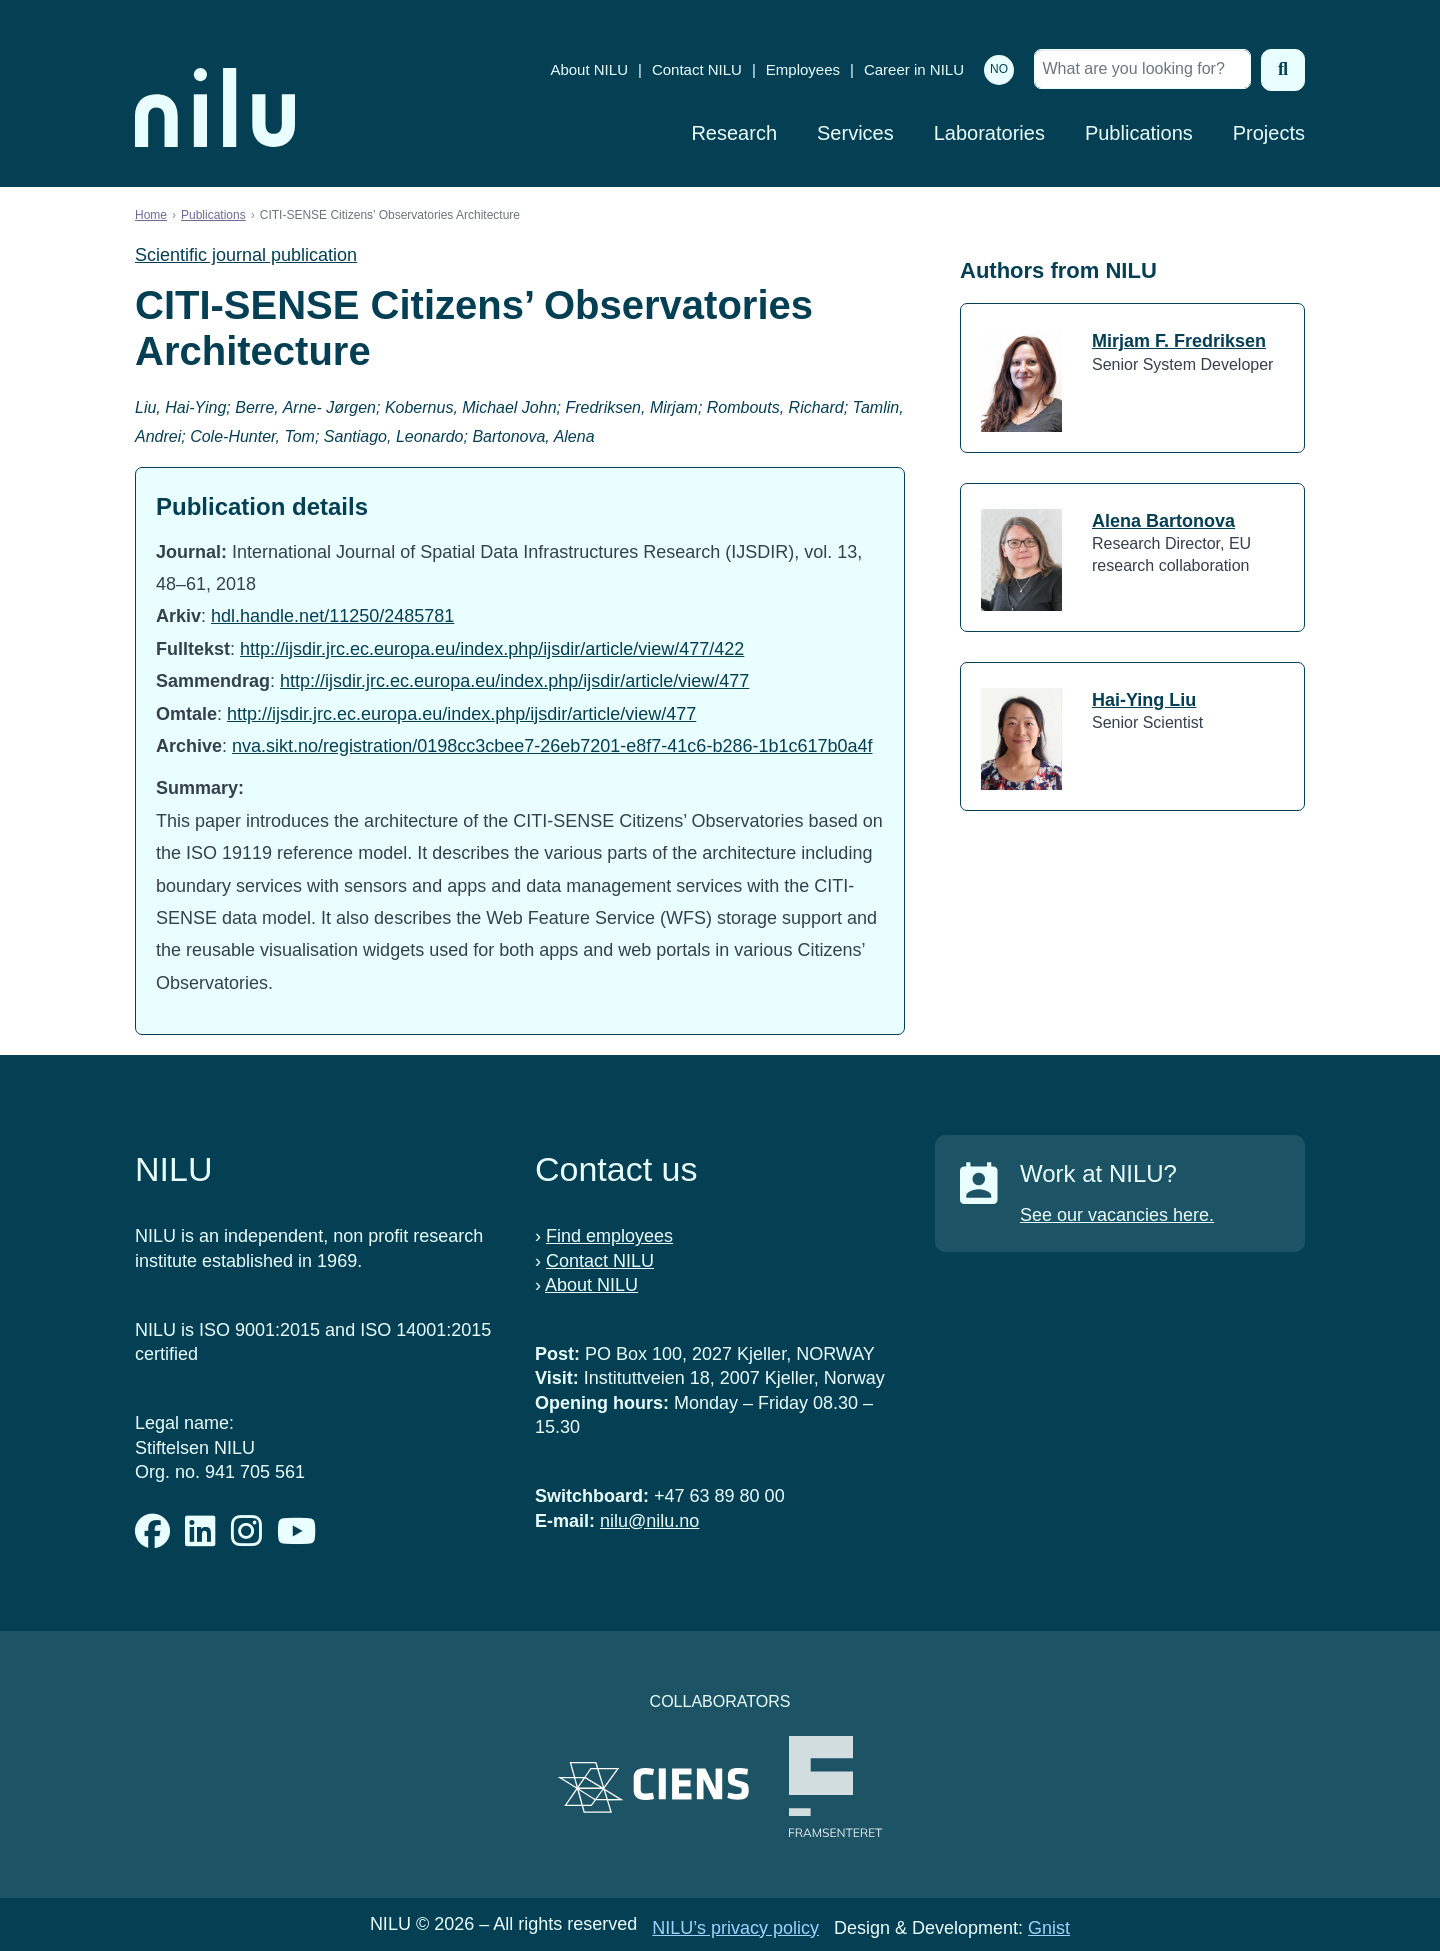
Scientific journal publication (246, 255)
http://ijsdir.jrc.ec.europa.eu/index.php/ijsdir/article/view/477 (514, 681)
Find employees (609, 1236)
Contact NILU (697, 69)
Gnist (1049, 1928)
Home (151, 215)
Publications (1139, 133)
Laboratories (989, 133)
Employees (803, 69)
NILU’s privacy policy (735, 1928)
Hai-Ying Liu (1144, 700)
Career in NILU (914, 69)
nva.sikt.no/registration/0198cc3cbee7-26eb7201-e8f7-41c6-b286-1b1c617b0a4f (552, 746)
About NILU (589, 69)
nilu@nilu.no (649, 1521)
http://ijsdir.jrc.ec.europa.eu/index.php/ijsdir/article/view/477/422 (492, 649)
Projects (1269, 133)
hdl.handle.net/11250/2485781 (332, 616)
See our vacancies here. (1117, 1215)
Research (734, 133)
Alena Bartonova (1163, 521)
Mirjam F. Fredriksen (1179, 341)
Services (855, 133)
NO (999, 69)
